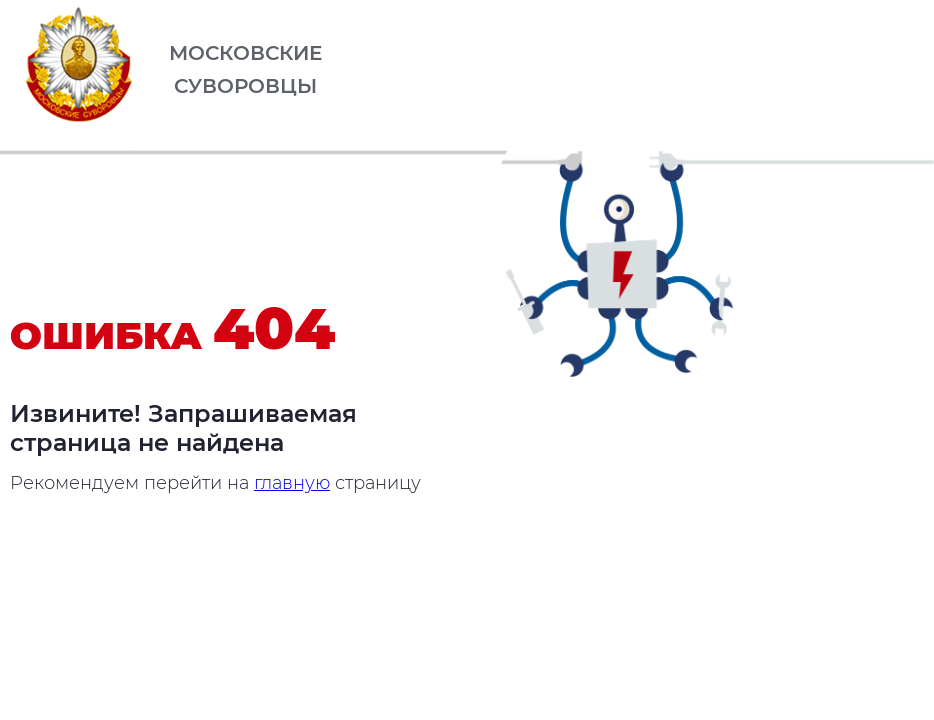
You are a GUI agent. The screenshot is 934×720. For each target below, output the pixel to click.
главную (292, 483)
